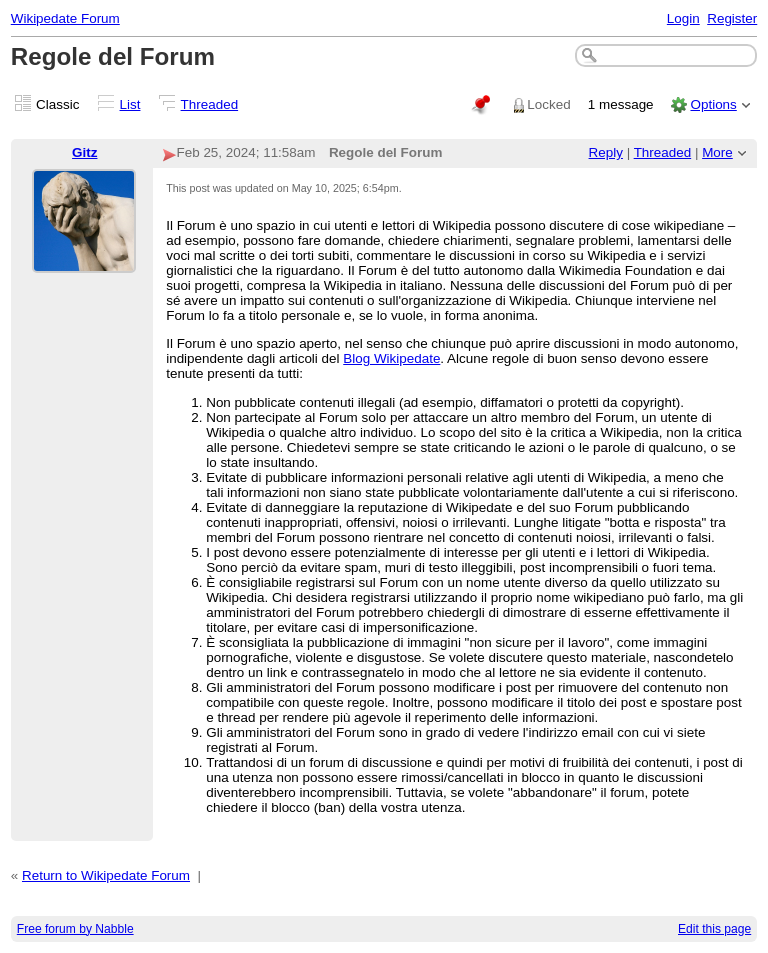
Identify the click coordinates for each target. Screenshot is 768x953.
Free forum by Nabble (75, 929)
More (717, 152)
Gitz (84, 152)
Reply (606, 152)
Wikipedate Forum (65, 18)
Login (683, 18)
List (130, 104)
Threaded (210, 104)
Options (713, 104)
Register (732, 18)
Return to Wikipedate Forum (106, 875)
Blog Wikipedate (391, 358)
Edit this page (714, 929)
